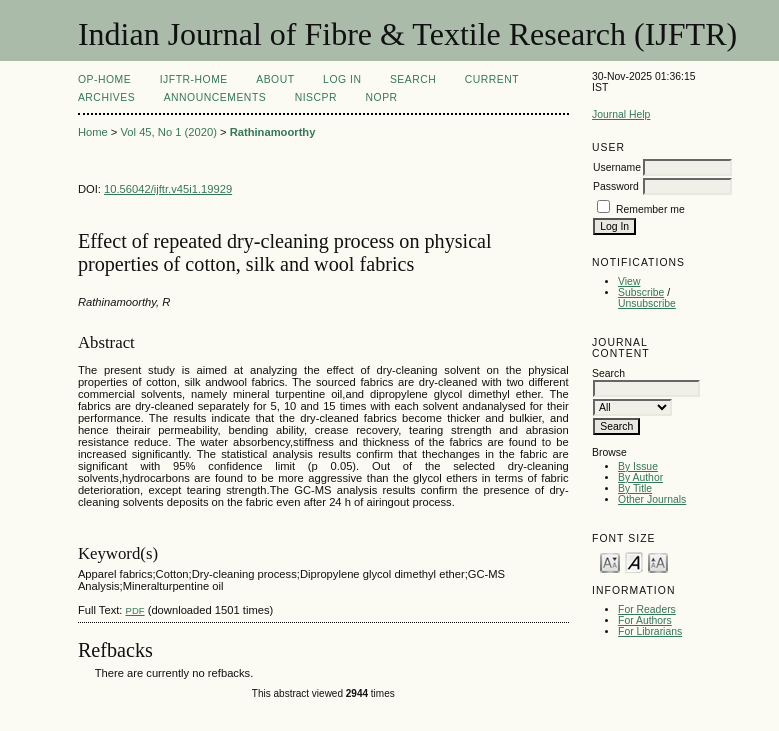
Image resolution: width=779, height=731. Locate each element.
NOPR (382, 97)
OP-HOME (104, 79)
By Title (635, 488)
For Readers (647, 609)
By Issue (638, 466)
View (629, 281)
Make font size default (634, 561)
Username (617, 167)
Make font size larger (658, 561)
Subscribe (641, 292)
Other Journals (652, 499)
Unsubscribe (647, 303)
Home (93, 132)
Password (616, 186)
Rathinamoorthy (273, 132)
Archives (106, 97)
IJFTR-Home (194, 79)
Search (413, 79)
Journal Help (621, 114)
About (275, 79)
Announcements (215, 97)
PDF (135, 610)
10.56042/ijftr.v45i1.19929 (168, 189)
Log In (342, 79)
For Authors (645, 620)
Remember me (650, 209)
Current (492, 79)
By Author (640, 477)
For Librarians (650, 631)
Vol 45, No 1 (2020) (168, 132)
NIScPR (316, 97)
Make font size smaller (610, 561)
